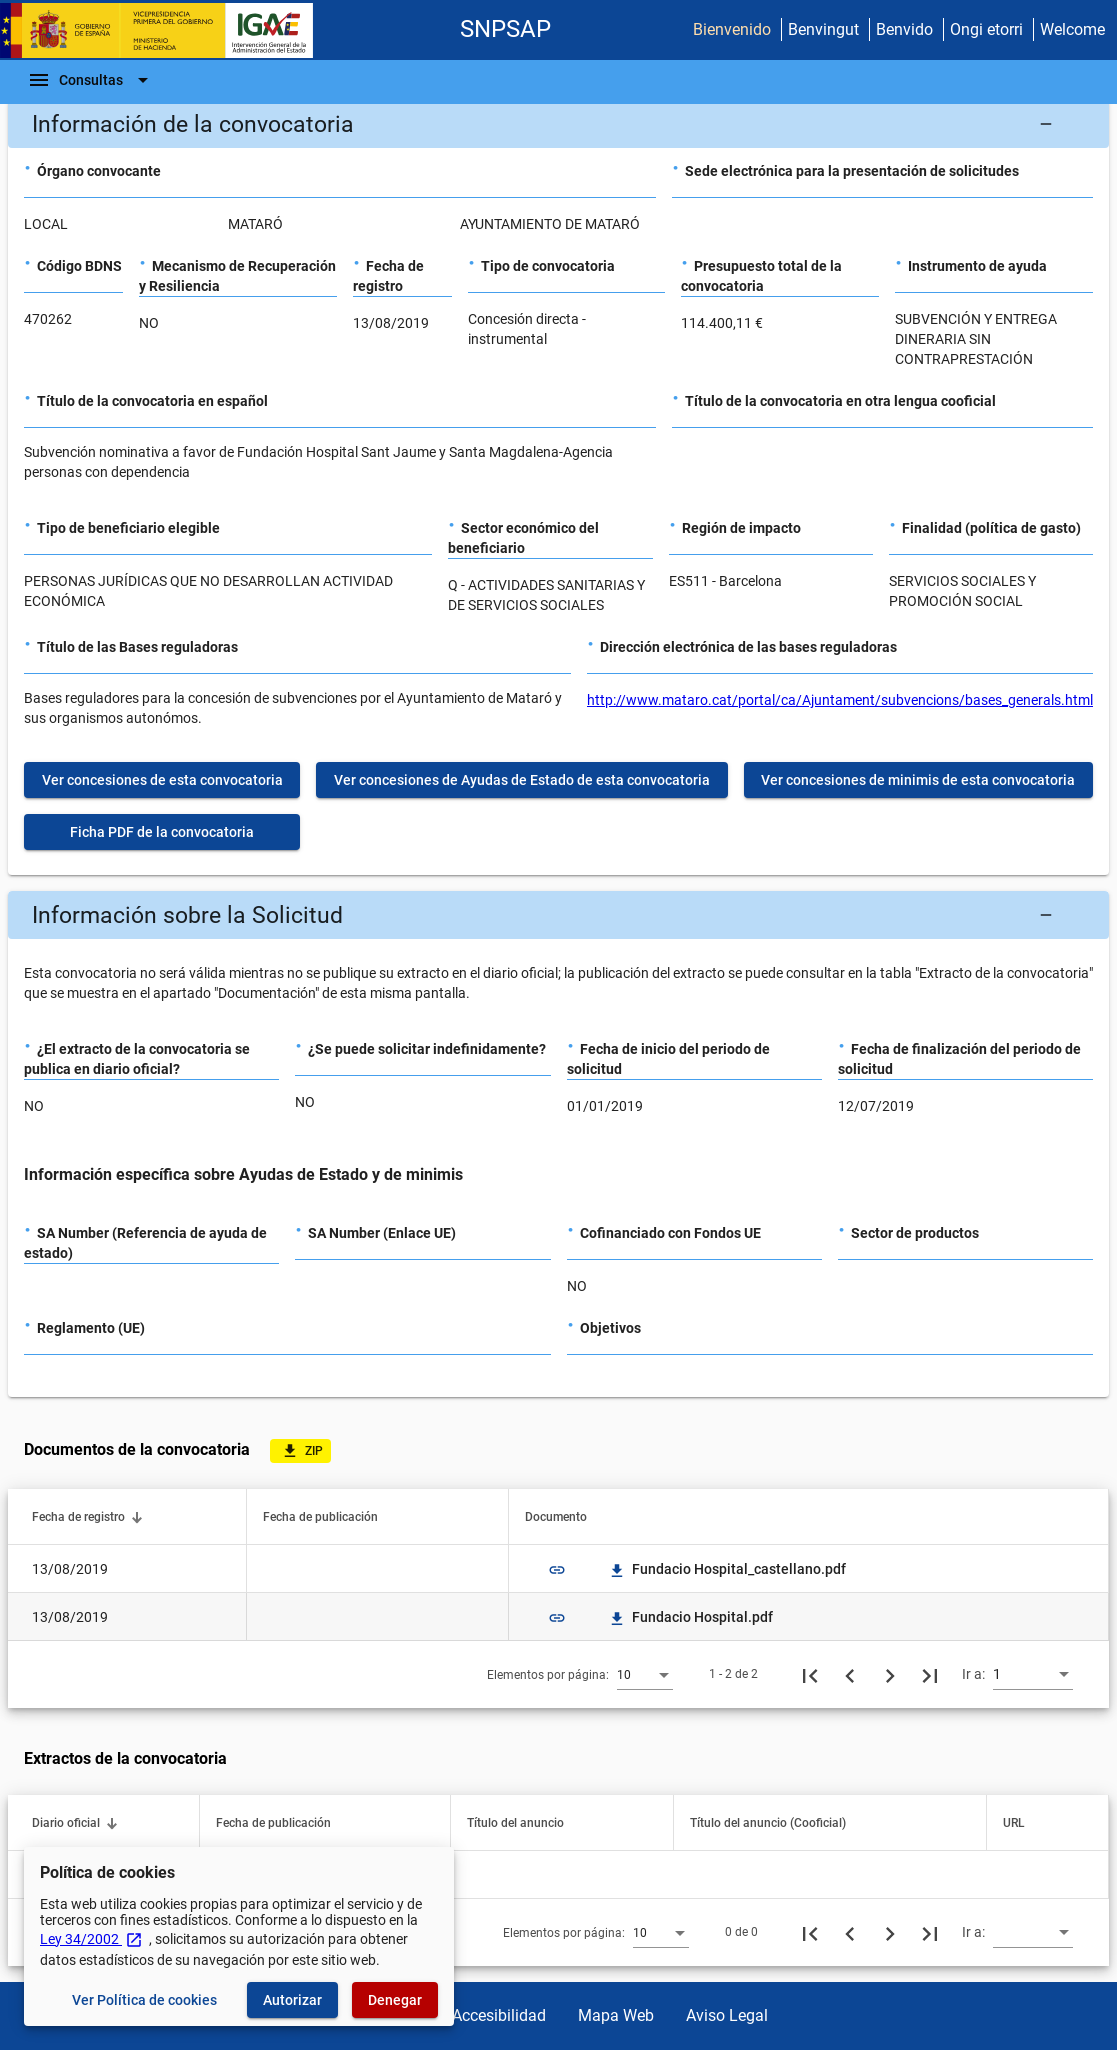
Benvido (904, 29)
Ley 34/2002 (91, 1939)
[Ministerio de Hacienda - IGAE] (165, 30)
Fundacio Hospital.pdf (690, 1617)
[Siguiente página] (890, 1674)
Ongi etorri (986, 29)
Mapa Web (616, 2015)
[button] (558, 124)
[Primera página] (810, 1674)
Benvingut (823, 29)
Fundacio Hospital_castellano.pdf (727, 1569)
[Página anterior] (850, 1674)
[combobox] (645, 1674)
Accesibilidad (499, 2015)
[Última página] (930, 1674)
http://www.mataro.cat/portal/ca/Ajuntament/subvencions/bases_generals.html (840, 700)
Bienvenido (732, 29)
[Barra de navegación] (91, 80)
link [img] (557, 1570)
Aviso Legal (727, 2015)
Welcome (1072, 29)
